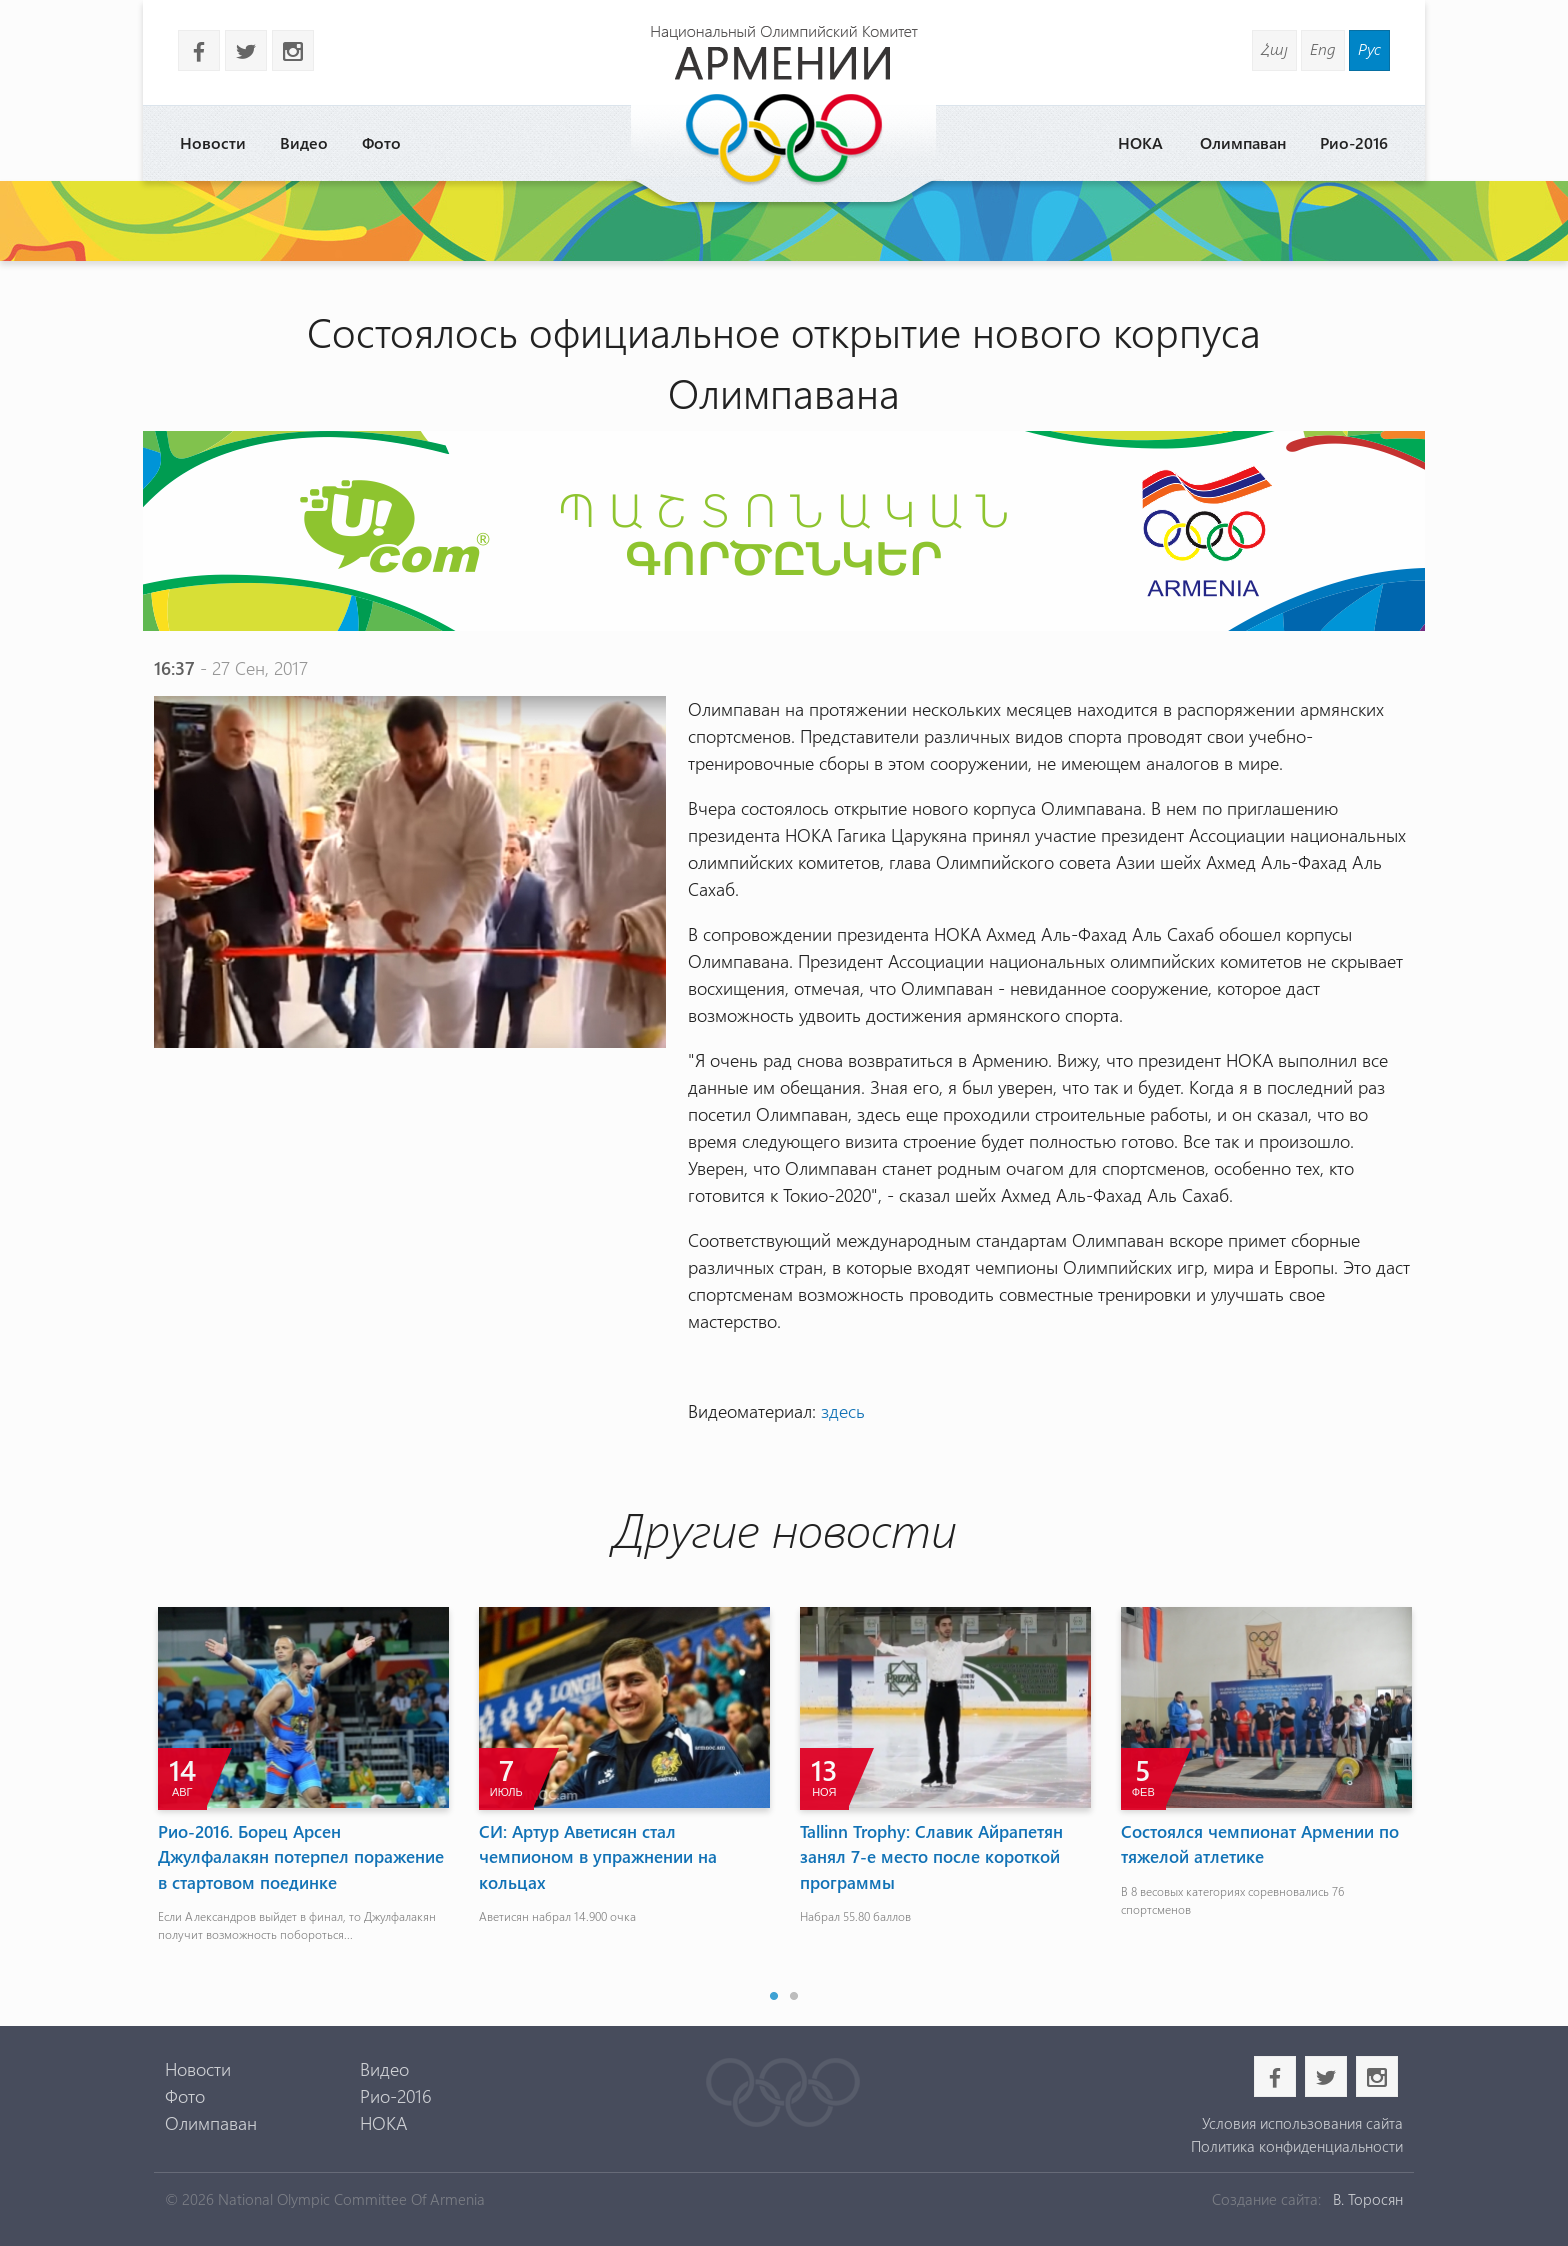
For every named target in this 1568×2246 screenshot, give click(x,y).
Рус (1369, 48)
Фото (381, 142)
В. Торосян (1368, 2199)
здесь (843, 1411)
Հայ (1274, 48)
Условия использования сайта (1302, 2123)
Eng (1323, 48)
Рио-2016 (1354, 142)
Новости (213, 142)
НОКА (1140, 142)
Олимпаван (1243, 142)
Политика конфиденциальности (1297, 2146)
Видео (304, 142)
